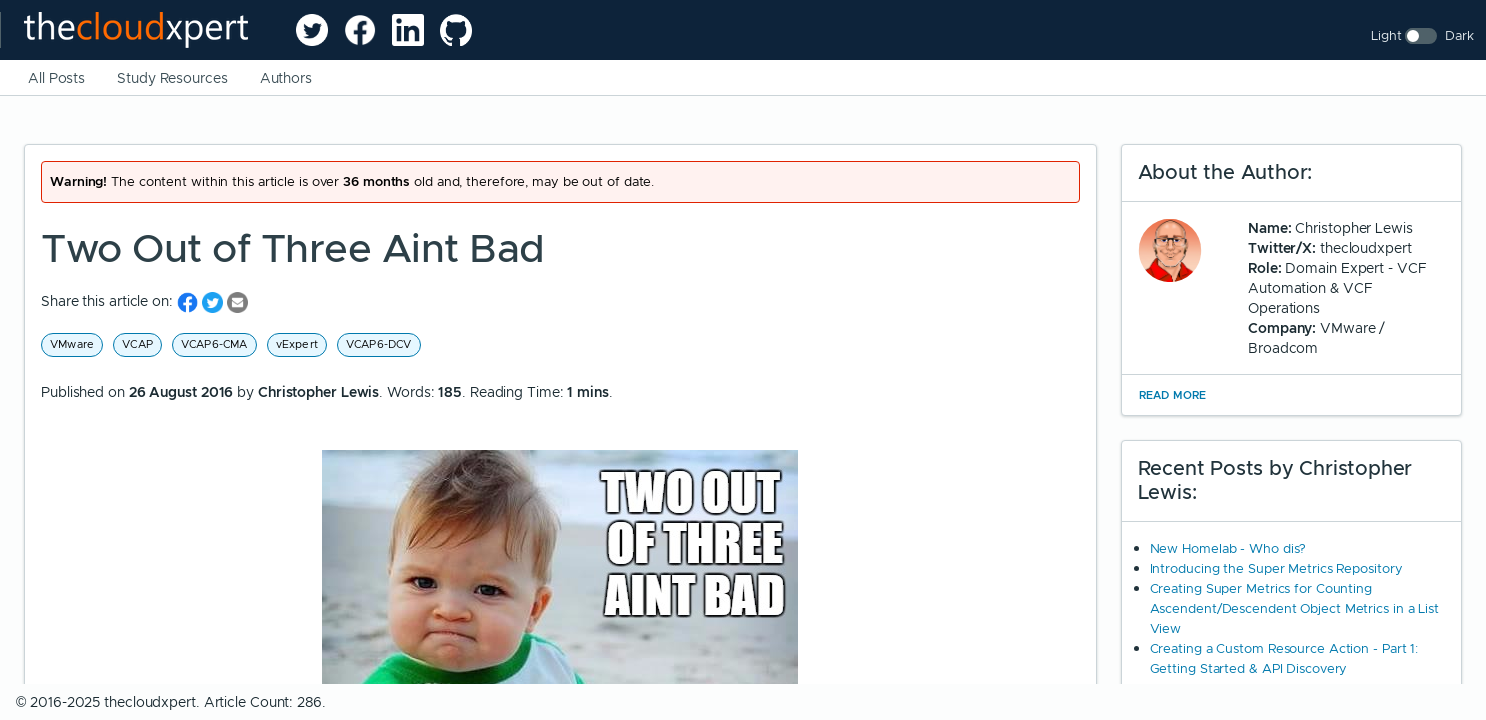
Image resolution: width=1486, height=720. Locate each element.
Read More (1173, 395)
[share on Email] (237, 301)
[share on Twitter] (214, 301)
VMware (72, 344)
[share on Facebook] (189, 301)
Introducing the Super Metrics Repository (1276, 568)
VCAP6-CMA (214, 344)
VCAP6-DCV (379, 344)
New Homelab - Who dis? (1228, 548)
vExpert (297, 344)
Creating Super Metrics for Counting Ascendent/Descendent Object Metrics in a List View (1295, 608)
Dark (1459, 35)
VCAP (137, 344)
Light (1386, 35)
